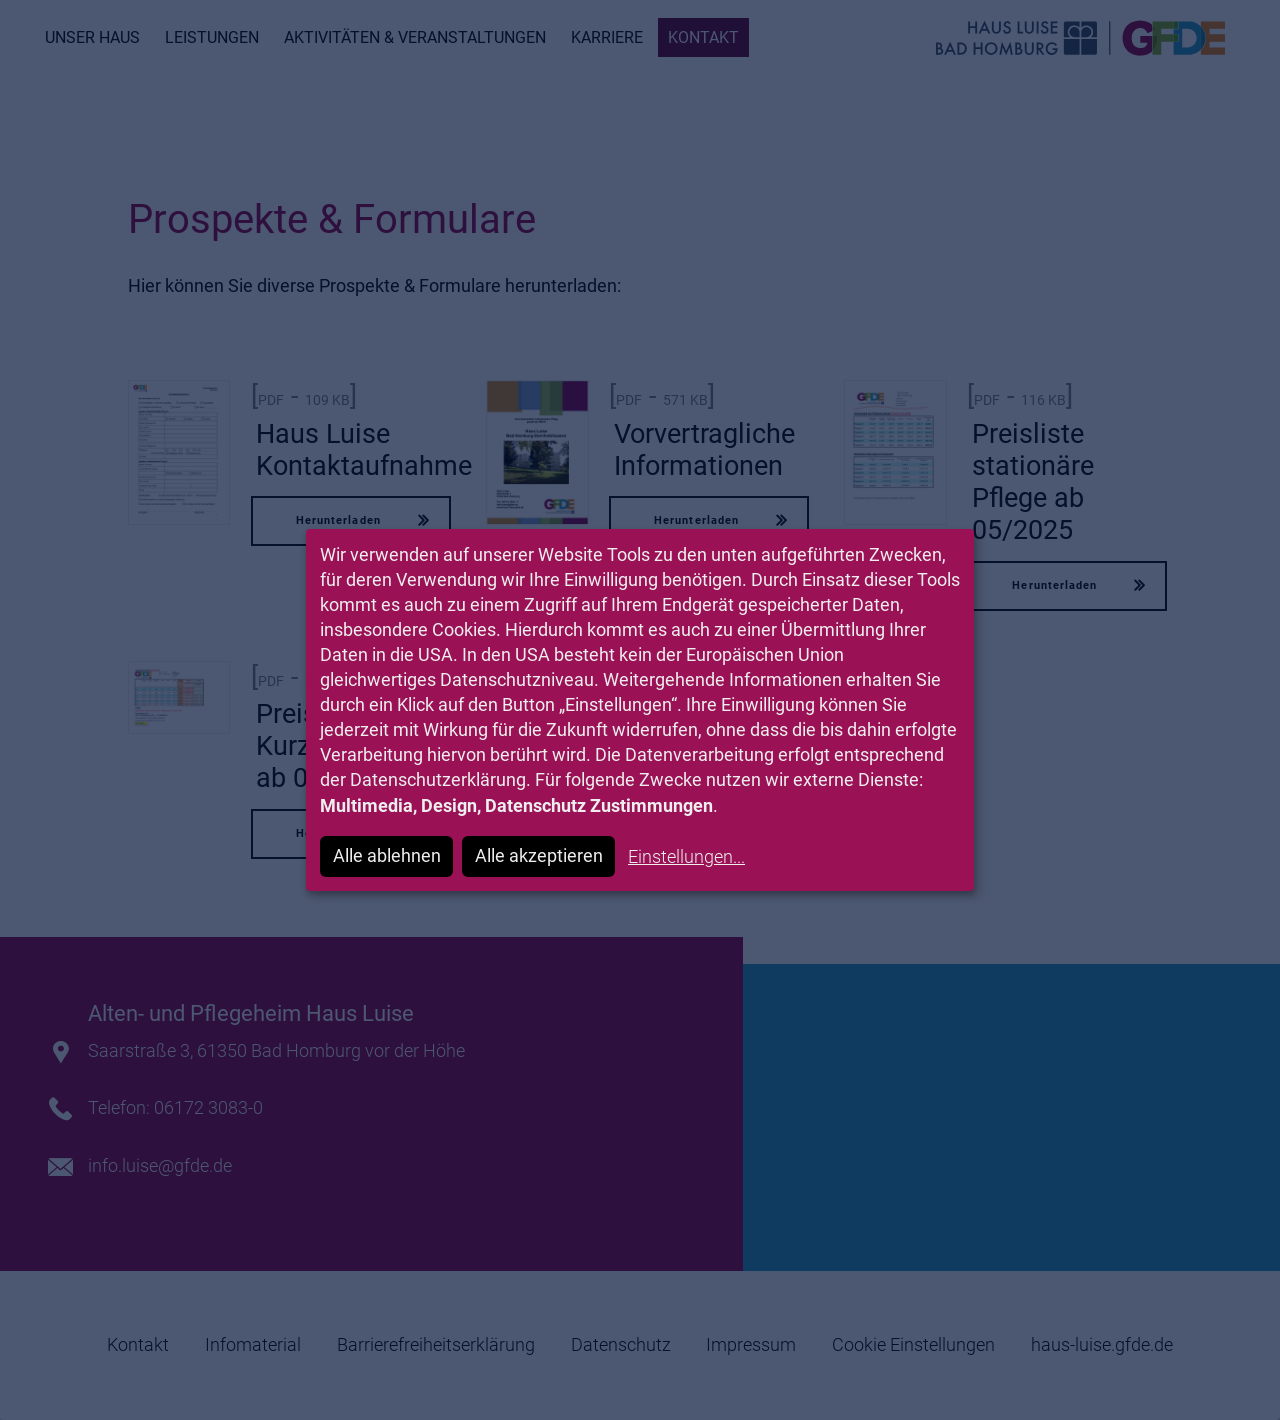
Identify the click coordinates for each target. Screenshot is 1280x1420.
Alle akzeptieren (539, 855)
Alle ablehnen (387, 855)
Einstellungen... (686, 856)
